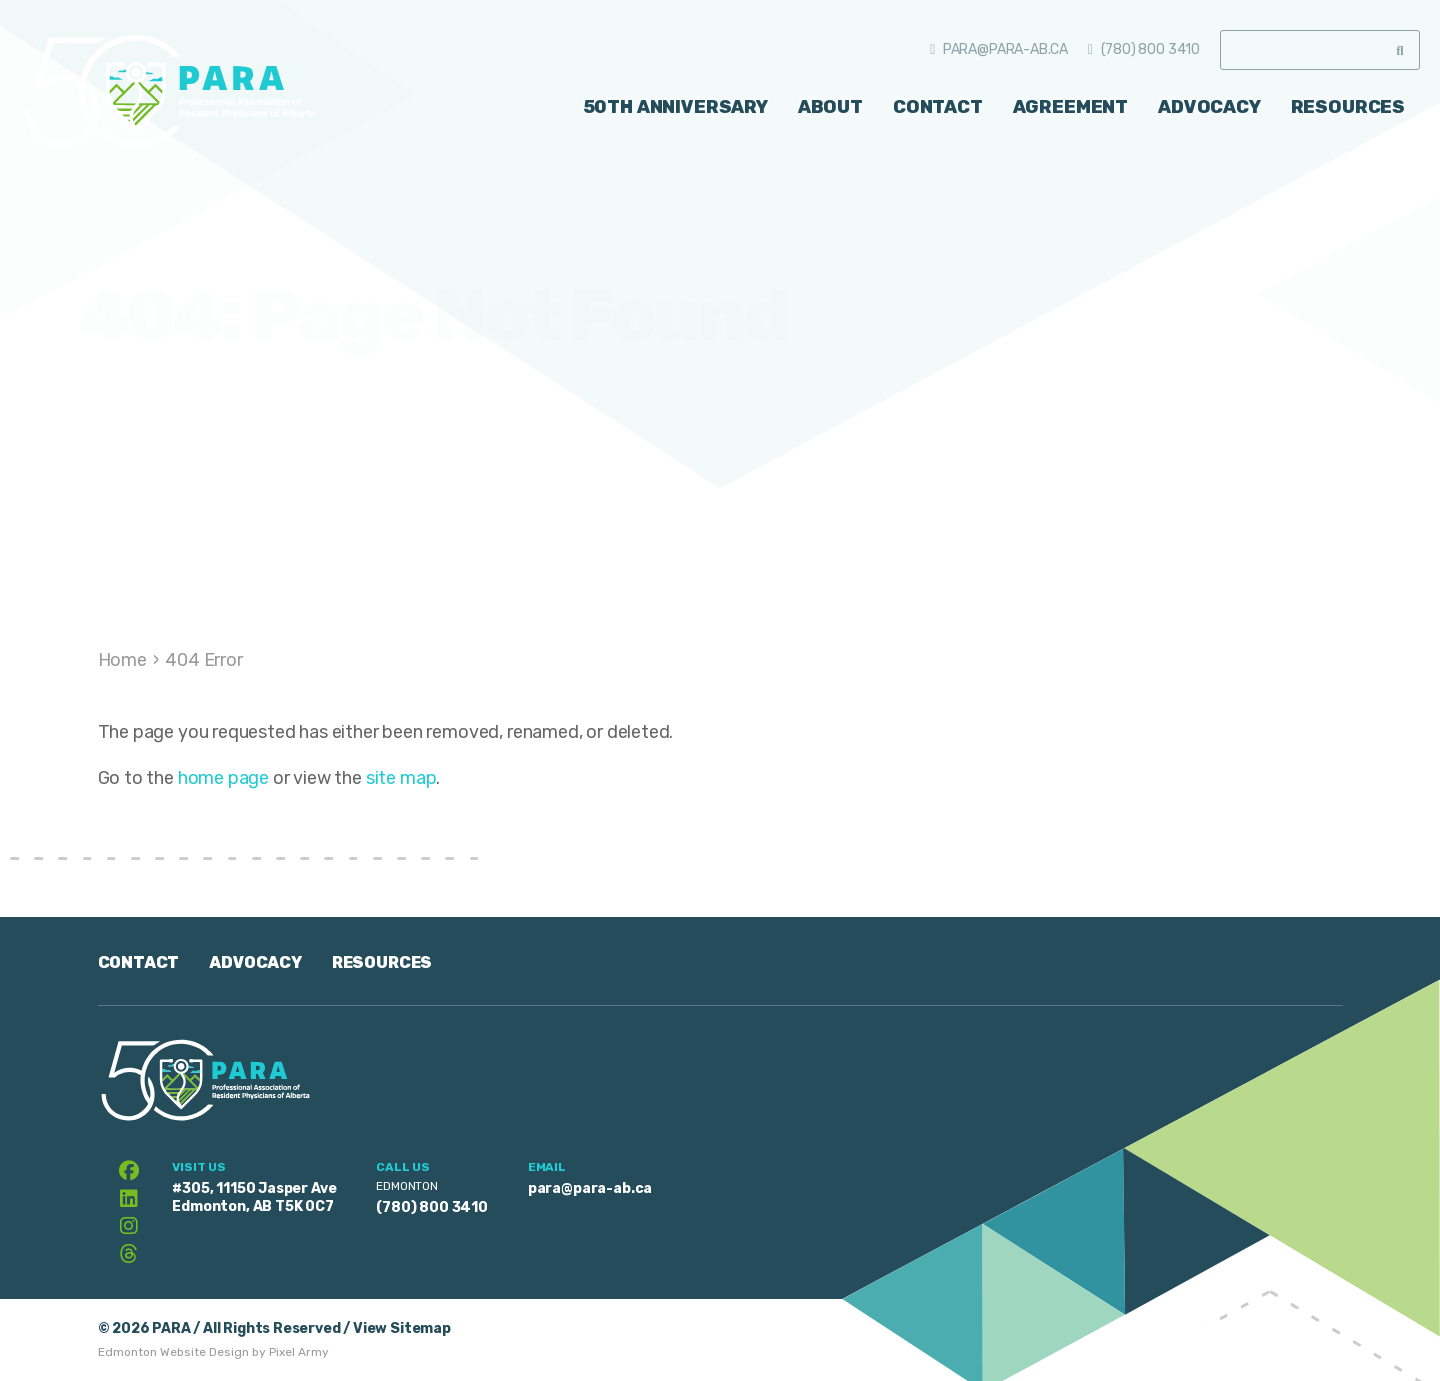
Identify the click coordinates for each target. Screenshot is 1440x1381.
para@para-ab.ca (1005, 49)
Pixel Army (299, 1352)
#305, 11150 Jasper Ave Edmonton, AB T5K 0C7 (254, 1197)
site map (401, 778)
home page (223, 778)
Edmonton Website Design (173, 1352)
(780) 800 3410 (1150, 49)
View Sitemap (402, 1328)
